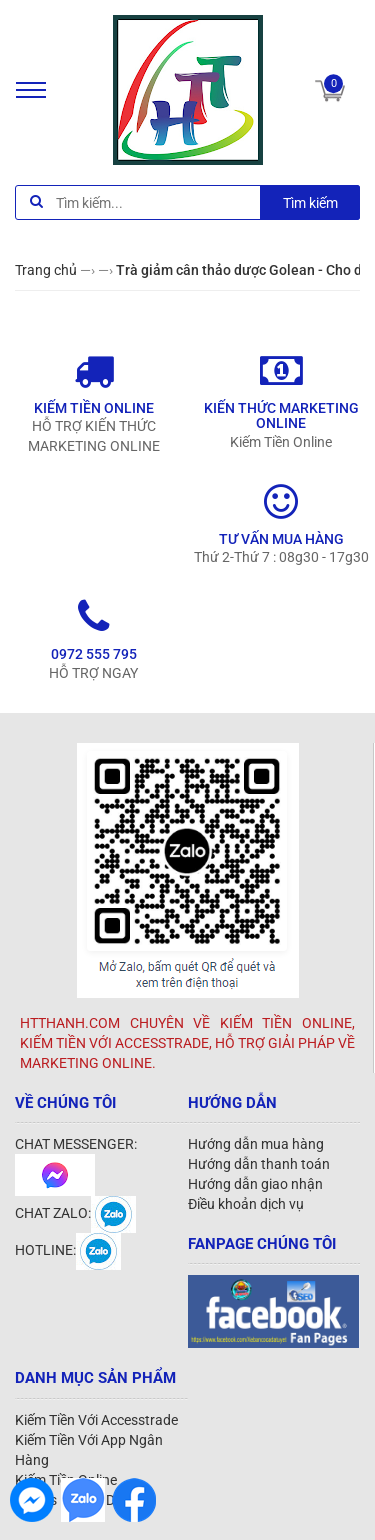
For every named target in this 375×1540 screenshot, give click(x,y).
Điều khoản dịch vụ (246, 1204)
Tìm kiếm (310, 203)
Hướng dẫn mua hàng (256, 1144)
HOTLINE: (68, 1250)
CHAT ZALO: (75, 1213)
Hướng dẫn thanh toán (259, 1164)
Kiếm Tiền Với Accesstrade (96, 1420)
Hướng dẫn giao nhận (255, 1184)
